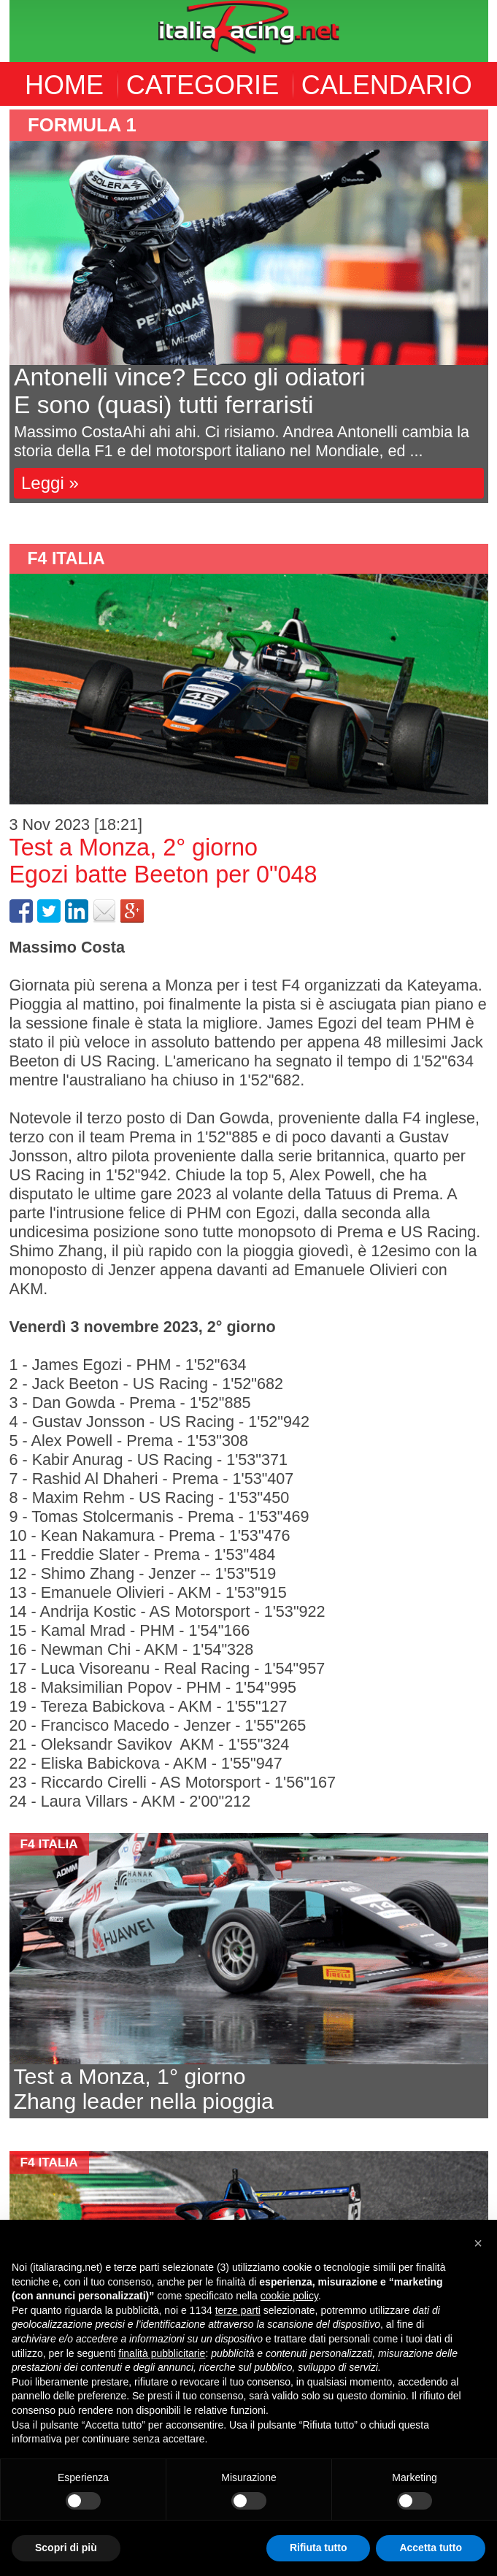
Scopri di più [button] (66, 2547)
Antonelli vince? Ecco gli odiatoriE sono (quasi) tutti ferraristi (190, 391)
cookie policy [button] (289, 2296)
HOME (64, 85)
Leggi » (50, 483)
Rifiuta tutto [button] (318, 2547)
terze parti (238, 2310)
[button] (478, 2243)
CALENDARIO (386, 85)
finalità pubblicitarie (161, 2353)
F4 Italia (66, 558)
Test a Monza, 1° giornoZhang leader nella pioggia (144, 2088)
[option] (248, 306)
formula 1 (82, 125)
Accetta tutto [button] (430, 2547)
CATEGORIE (202, 85)
